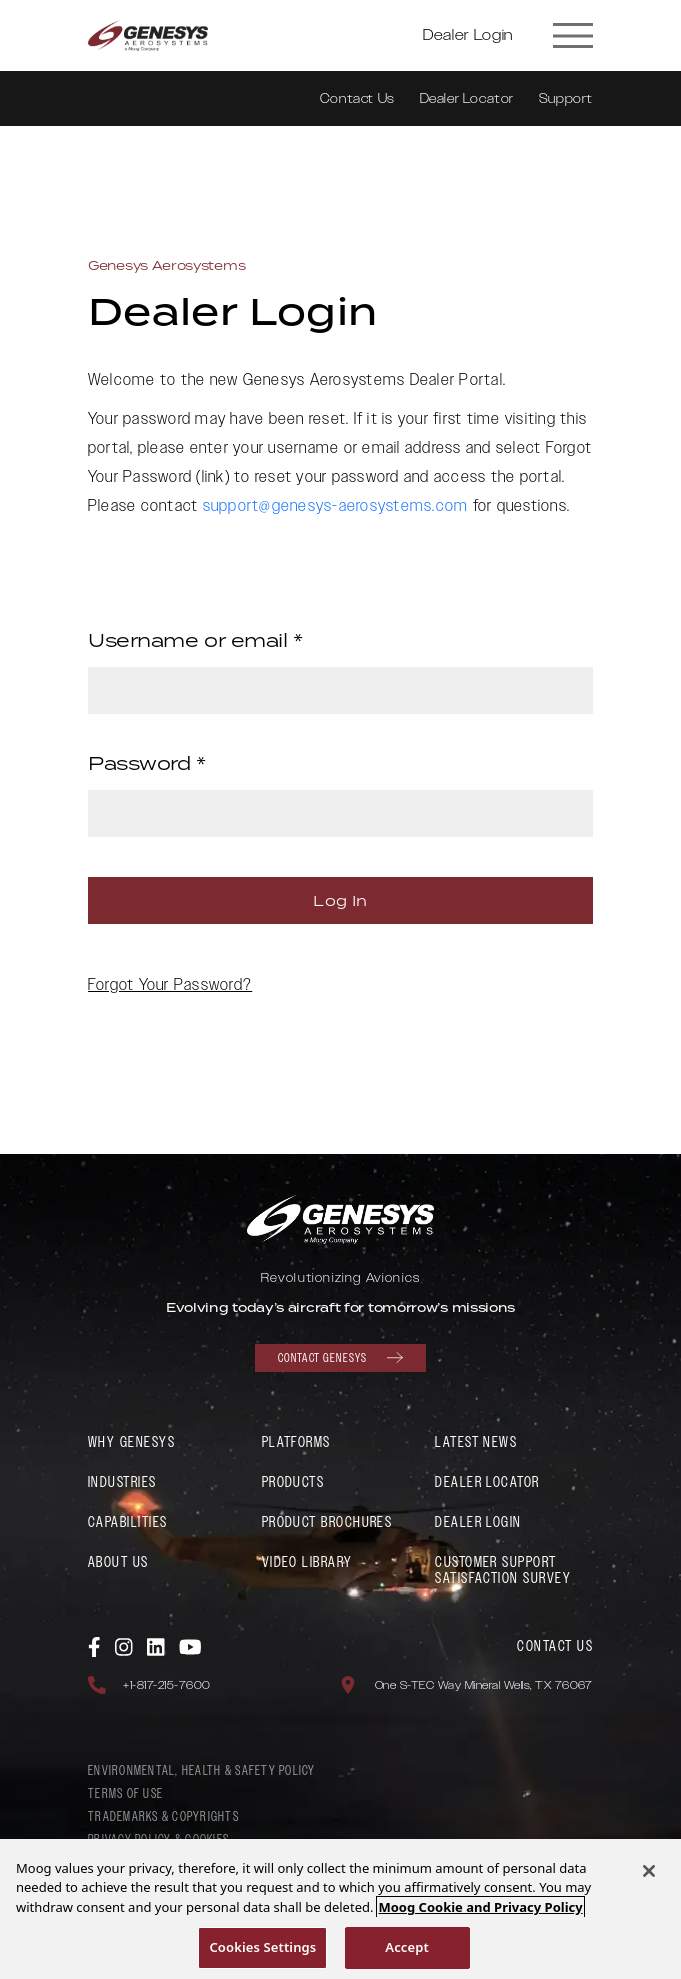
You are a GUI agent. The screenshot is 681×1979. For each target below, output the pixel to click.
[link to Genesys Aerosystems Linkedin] (157, 1646)
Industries (122, 1482)
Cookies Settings (262, 1947)
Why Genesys (131, 1442)
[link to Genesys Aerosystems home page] (148, 35)
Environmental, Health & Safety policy (202, 1771)
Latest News (476, 1442)
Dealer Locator (467, 99)
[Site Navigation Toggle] (574, 35)
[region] (340, 1909)
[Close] (649, 1871)
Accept (407, 1947)
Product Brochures (327, 1522)
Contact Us (357, 99)
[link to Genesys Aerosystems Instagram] (125, 1646)
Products (293, 1482)
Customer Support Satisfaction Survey (503, 1570)
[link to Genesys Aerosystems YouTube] (190, 1646)
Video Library (307, 1562)
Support (566, 99)
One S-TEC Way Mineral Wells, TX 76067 (484, 1685)
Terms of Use (125, 1794)
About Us (118, 1562)
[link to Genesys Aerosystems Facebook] (95, 1646)
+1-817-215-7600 (166, 1685)
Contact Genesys (340, 1358)
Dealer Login (468, 35)
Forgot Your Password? (170, 986)
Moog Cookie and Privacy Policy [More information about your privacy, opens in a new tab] (480, 1907)
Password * (147, 763)
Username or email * (195, 640)
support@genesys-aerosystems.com (336, 506)
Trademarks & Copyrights (163, 1817)
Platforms (296, 1442)
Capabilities (127, 1522)
